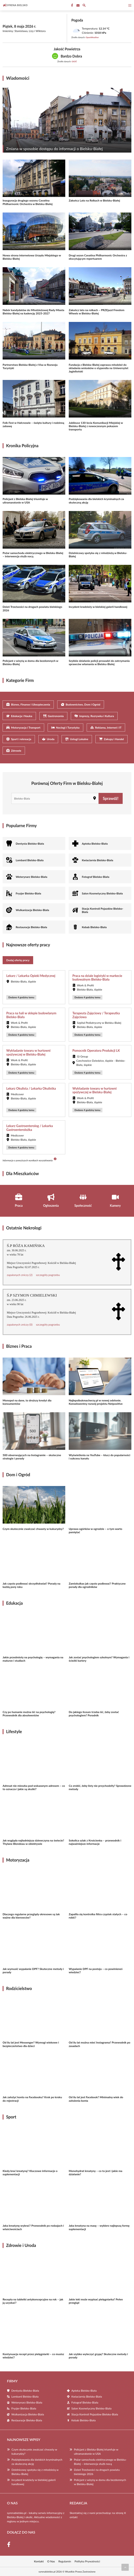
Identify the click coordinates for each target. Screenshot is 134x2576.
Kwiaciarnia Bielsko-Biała (97, 860)
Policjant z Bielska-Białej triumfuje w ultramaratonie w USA (25, 500)
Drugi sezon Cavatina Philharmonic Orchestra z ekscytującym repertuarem (98, 257)
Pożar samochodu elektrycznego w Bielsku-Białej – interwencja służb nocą (33, 554)
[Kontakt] (77, 5)
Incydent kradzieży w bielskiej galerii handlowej (98, 606)
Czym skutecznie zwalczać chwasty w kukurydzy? (33, 1528)
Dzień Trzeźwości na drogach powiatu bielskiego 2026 (97, 2472)
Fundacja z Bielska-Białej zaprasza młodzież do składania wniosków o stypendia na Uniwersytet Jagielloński (98, 368)
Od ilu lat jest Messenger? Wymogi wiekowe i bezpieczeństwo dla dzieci (31, 2044)
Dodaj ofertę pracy (17, 960)
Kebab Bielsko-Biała (94, 927)
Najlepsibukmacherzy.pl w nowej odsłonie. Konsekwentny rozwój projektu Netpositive (95, 1402)
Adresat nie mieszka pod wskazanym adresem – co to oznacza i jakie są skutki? (34, 1787)
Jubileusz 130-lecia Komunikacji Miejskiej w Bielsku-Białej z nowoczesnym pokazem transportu (96, 426)
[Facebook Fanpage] (71, 5)
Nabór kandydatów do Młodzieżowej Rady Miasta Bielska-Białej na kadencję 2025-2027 (33, 311)
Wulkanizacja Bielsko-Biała (32, 910)
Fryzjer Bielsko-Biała (28, 893)
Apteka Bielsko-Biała (95, 843)
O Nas (51, 2561)
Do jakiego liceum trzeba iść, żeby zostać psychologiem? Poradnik (94, 1713)
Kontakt (39, 2561)
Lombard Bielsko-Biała (30, 860)
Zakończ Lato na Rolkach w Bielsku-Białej (94, 200)
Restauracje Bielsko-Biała (31, 927)
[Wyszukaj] (84, 6)
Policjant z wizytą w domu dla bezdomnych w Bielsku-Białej (100, 2482)
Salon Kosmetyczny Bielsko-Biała (102, 893)
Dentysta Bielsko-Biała (30, 843)
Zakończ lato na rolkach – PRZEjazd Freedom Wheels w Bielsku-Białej (96, 311)
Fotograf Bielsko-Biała (95, 876)
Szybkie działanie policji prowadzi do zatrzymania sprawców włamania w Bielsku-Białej (99, 662)
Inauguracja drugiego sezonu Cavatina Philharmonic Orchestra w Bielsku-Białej (28, 202)
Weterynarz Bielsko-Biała (31, 876)
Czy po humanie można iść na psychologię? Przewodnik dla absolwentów (29, 1713)
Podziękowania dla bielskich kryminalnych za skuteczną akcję (37, 2461)
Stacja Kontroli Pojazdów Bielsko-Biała (102, 910)
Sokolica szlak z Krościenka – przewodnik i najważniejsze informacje (95, 1842)
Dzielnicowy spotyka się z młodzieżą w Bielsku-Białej (35, 2472)
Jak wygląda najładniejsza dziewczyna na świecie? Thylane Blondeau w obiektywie (33, 1842)
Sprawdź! (110, 798)
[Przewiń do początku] (125, 2567)
